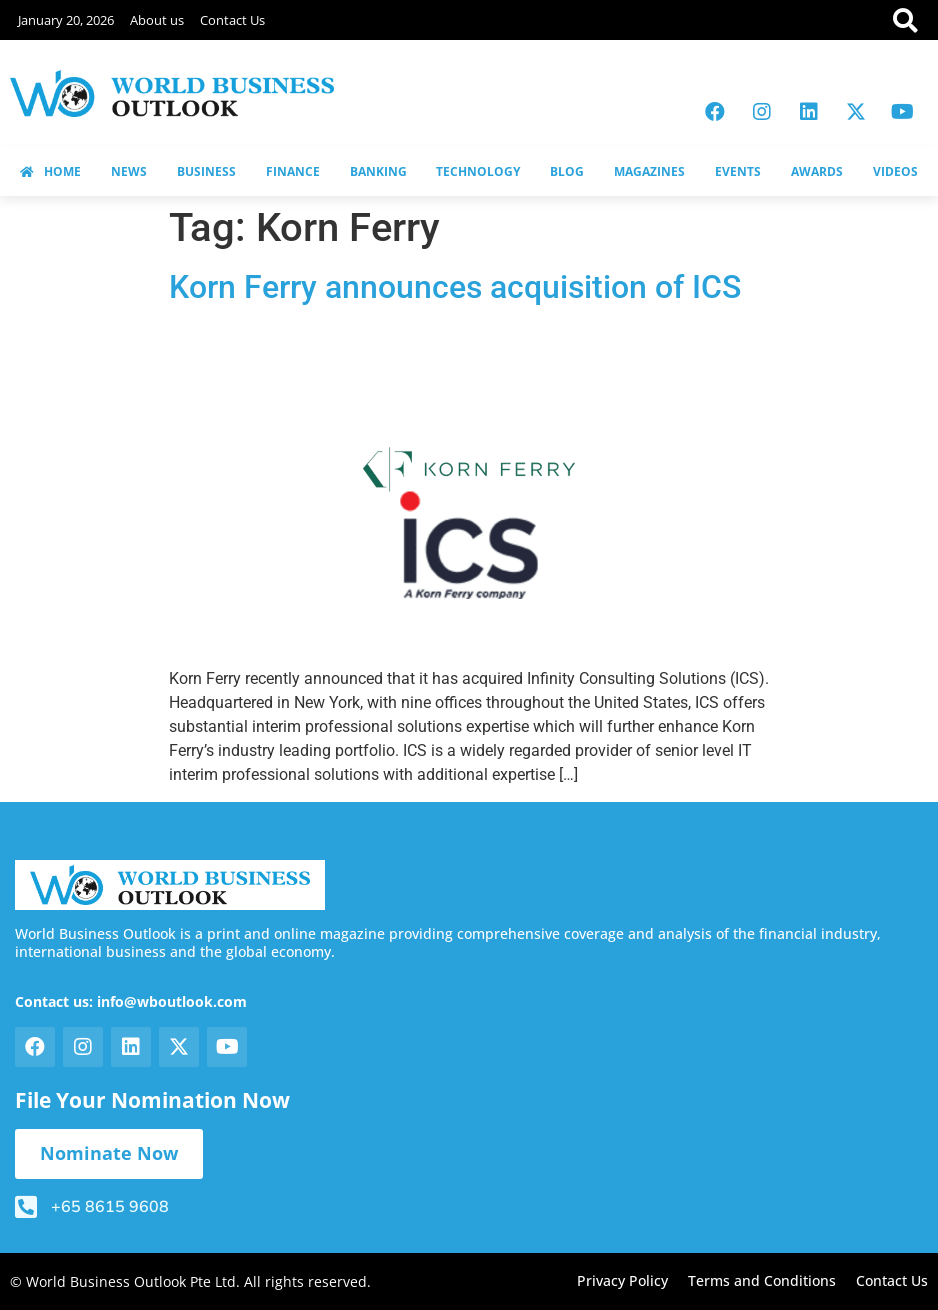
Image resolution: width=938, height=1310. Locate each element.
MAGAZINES (649, 171)
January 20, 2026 (66, 20)
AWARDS (817, 171)
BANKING (378, 171)
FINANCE (293, 171)
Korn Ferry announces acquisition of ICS (455, 287)
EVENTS (738, 171)
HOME (50, 171)
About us (157, 20)
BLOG (567, 171)
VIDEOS (895, 171)
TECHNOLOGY (478, 171)
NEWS (129, 171)
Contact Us (232, 20)
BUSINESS (206, 171)
